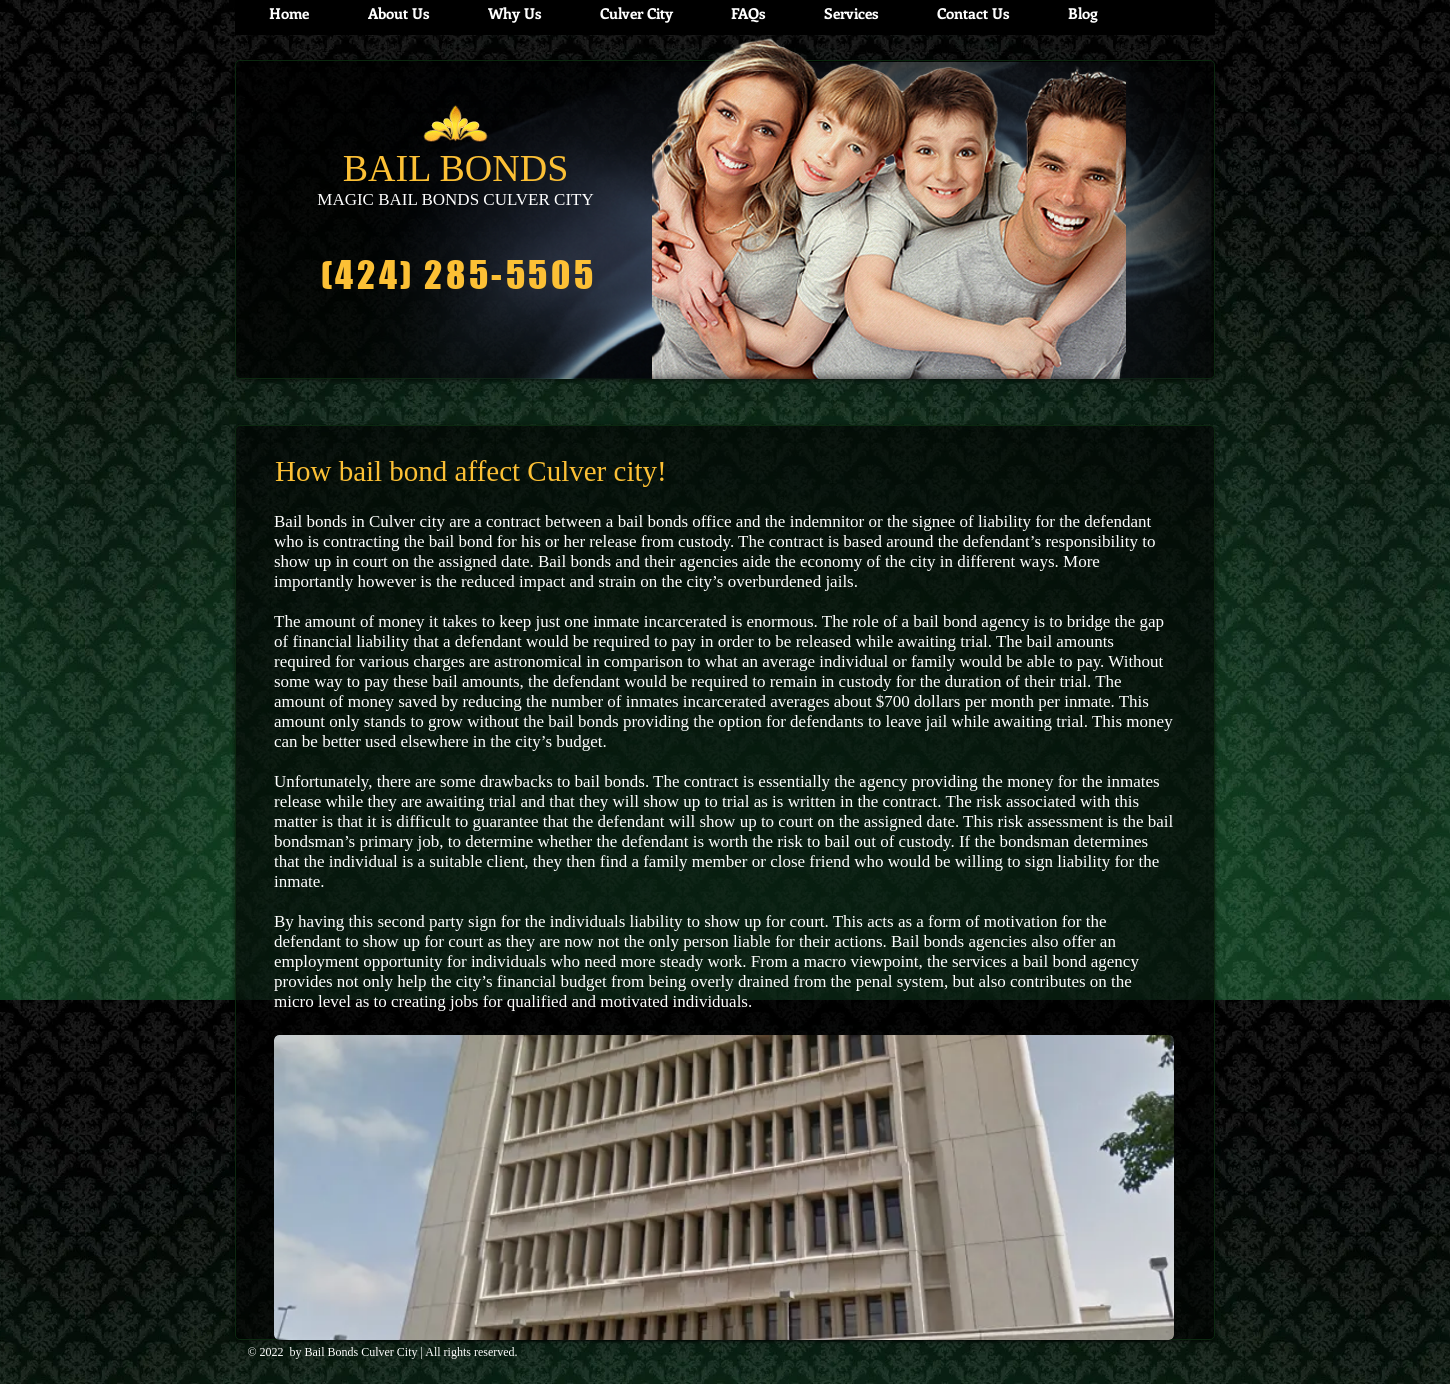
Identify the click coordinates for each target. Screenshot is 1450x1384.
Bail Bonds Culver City (361, 1352)
